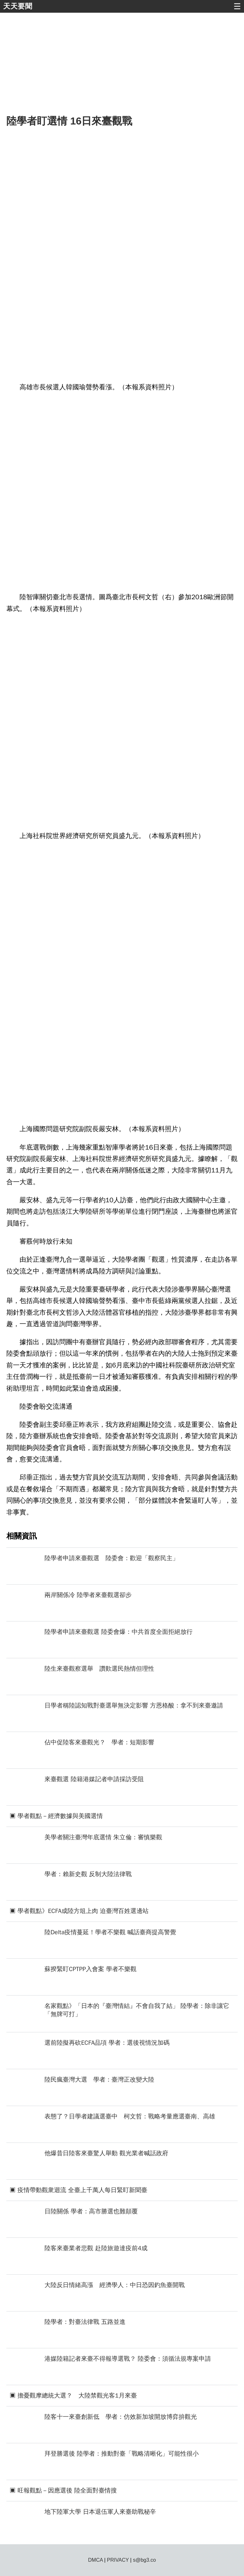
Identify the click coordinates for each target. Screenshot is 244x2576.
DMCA (95, 2560)
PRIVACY (118, 2560)
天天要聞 (17, 6)
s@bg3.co (144, 2560)
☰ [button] (237, 6)
